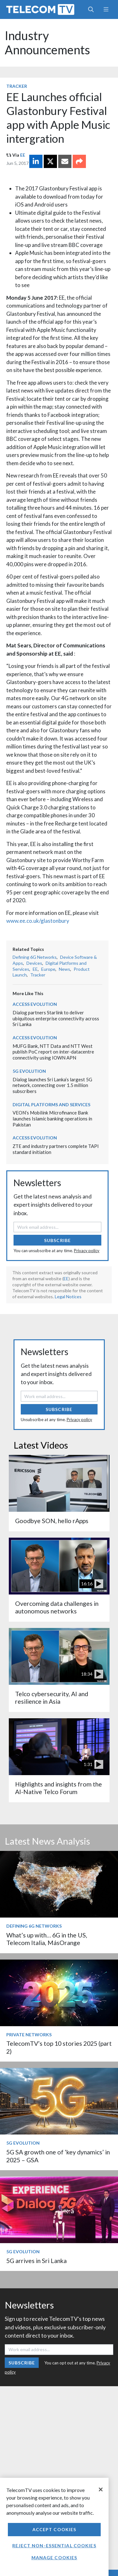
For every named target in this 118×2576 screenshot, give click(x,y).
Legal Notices (68, 1296)
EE (22, 155)
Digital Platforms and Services (51, 1104)
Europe (48, 969)
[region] (54, 2527)
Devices (34, 963)
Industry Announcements (47, 42)
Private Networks (29, 2034)
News (64, 969)
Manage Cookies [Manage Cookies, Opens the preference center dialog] (54, 2557)
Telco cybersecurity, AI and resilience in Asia (51, 1697)
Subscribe (57, 1240)
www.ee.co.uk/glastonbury (37, 920)
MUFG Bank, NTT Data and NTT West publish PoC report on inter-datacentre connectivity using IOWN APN (53, 1051)
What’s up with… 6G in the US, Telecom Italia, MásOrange (46, 1938)
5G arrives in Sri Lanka (36, 2260)
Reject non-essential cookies (54, 2545)
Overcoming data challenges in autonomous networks (56, 1607)
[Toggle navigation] (106, 9)
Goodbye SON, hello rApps (51, 1520)
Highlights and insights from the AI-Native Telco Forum (58, 1787)
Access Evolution (35, 1004)
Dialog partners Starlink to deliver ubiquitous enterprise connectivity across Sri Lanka (56, 1018)
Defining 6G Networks (35, 957)
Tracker (16, 86)
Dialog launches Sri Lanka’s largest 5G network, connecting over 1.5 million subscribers (52, 1085)
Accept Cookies (54, 2529)
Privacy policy (86, 1250)
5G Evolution (29, 1071)
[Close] (101, 2489)
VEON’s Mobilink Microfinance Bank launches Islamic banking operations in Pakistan (52, 1118)
